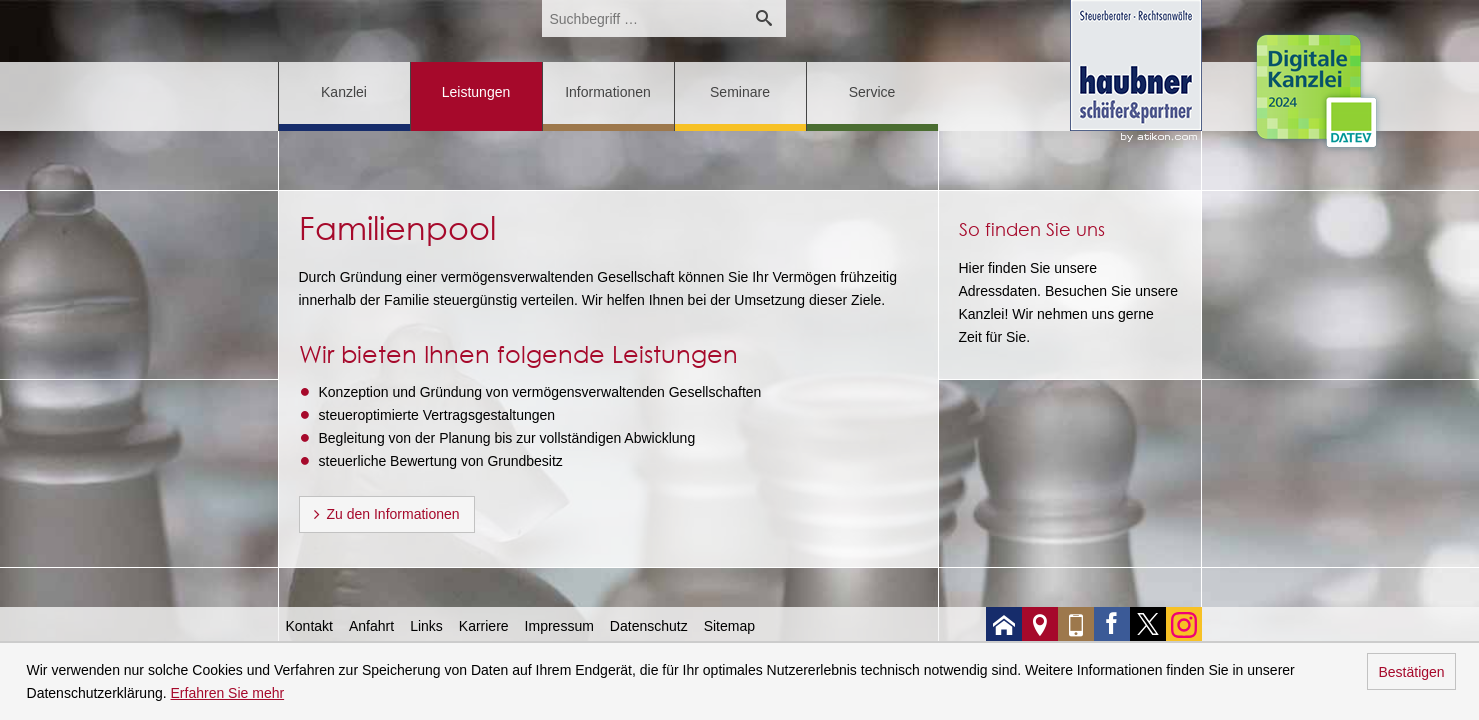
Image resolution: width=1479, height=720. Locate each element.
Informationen (608, 92)
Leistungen (476, 92)
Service (872, 92)
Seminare (740, 92)
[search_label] (642, 18)
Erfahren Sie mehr (228, 693)
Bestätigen (1411, 672)
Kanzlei (344, 92)
